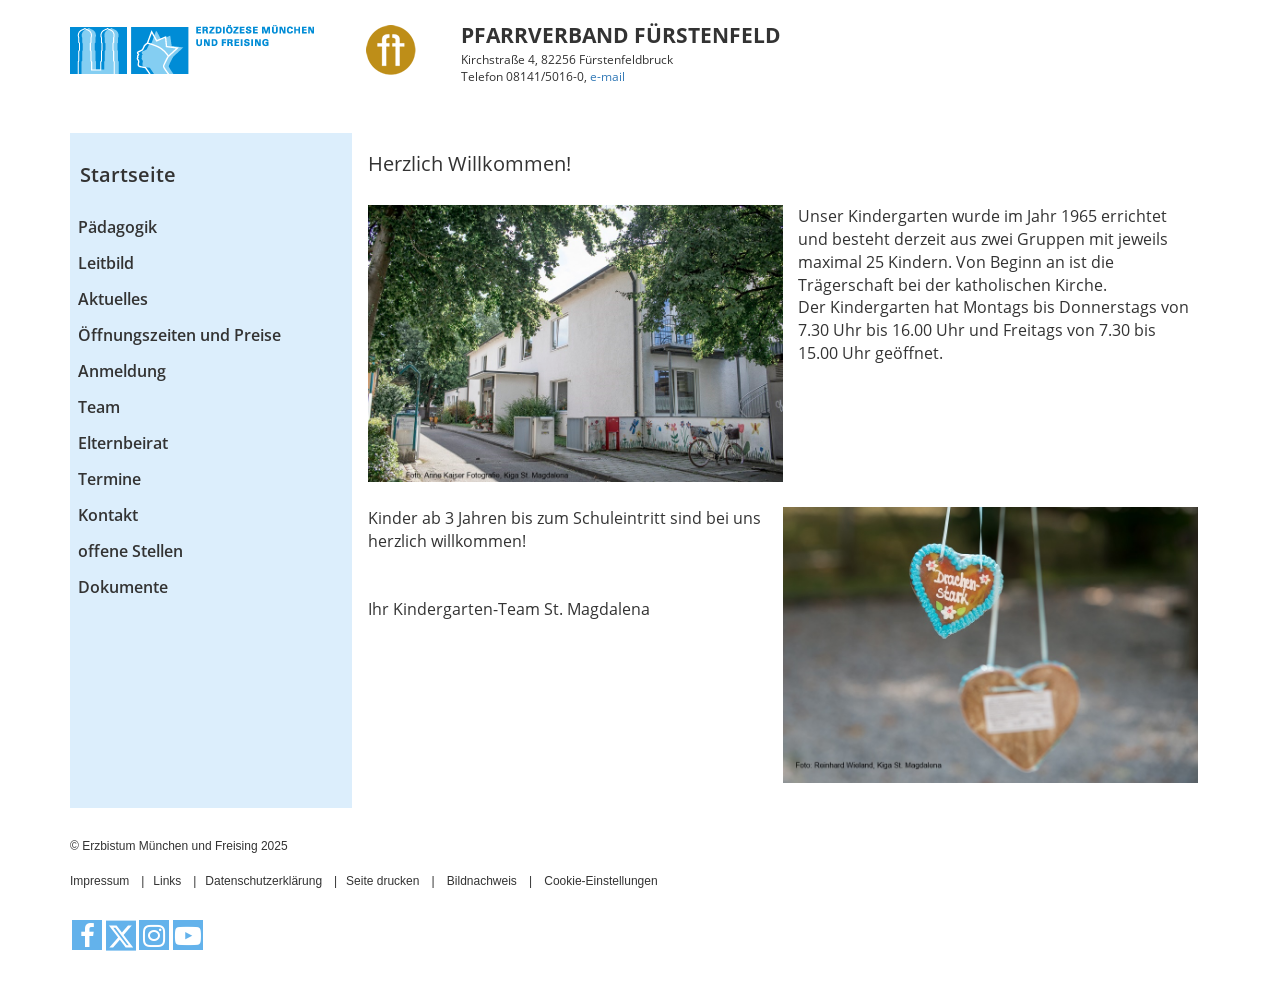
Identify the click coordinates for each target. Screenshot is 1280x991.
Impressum (99, 881)
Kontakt (108, 515)
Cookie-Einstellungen (600, 881)
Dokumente (123, 587)
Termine (109, 479)
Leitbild (106, 263)
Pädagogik (117, 227)
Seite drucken (382, 881)
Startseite (128, 174)
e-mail (607, 76)
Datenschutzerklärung (263, 881)
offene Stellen (130, 551)
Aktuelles (113, 299)
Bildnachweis (482, 881)
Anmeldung (122, 371)
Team (99, 407)
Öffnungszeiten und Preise (179, 335)
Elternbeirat (123, 443)
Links (167, 881)
